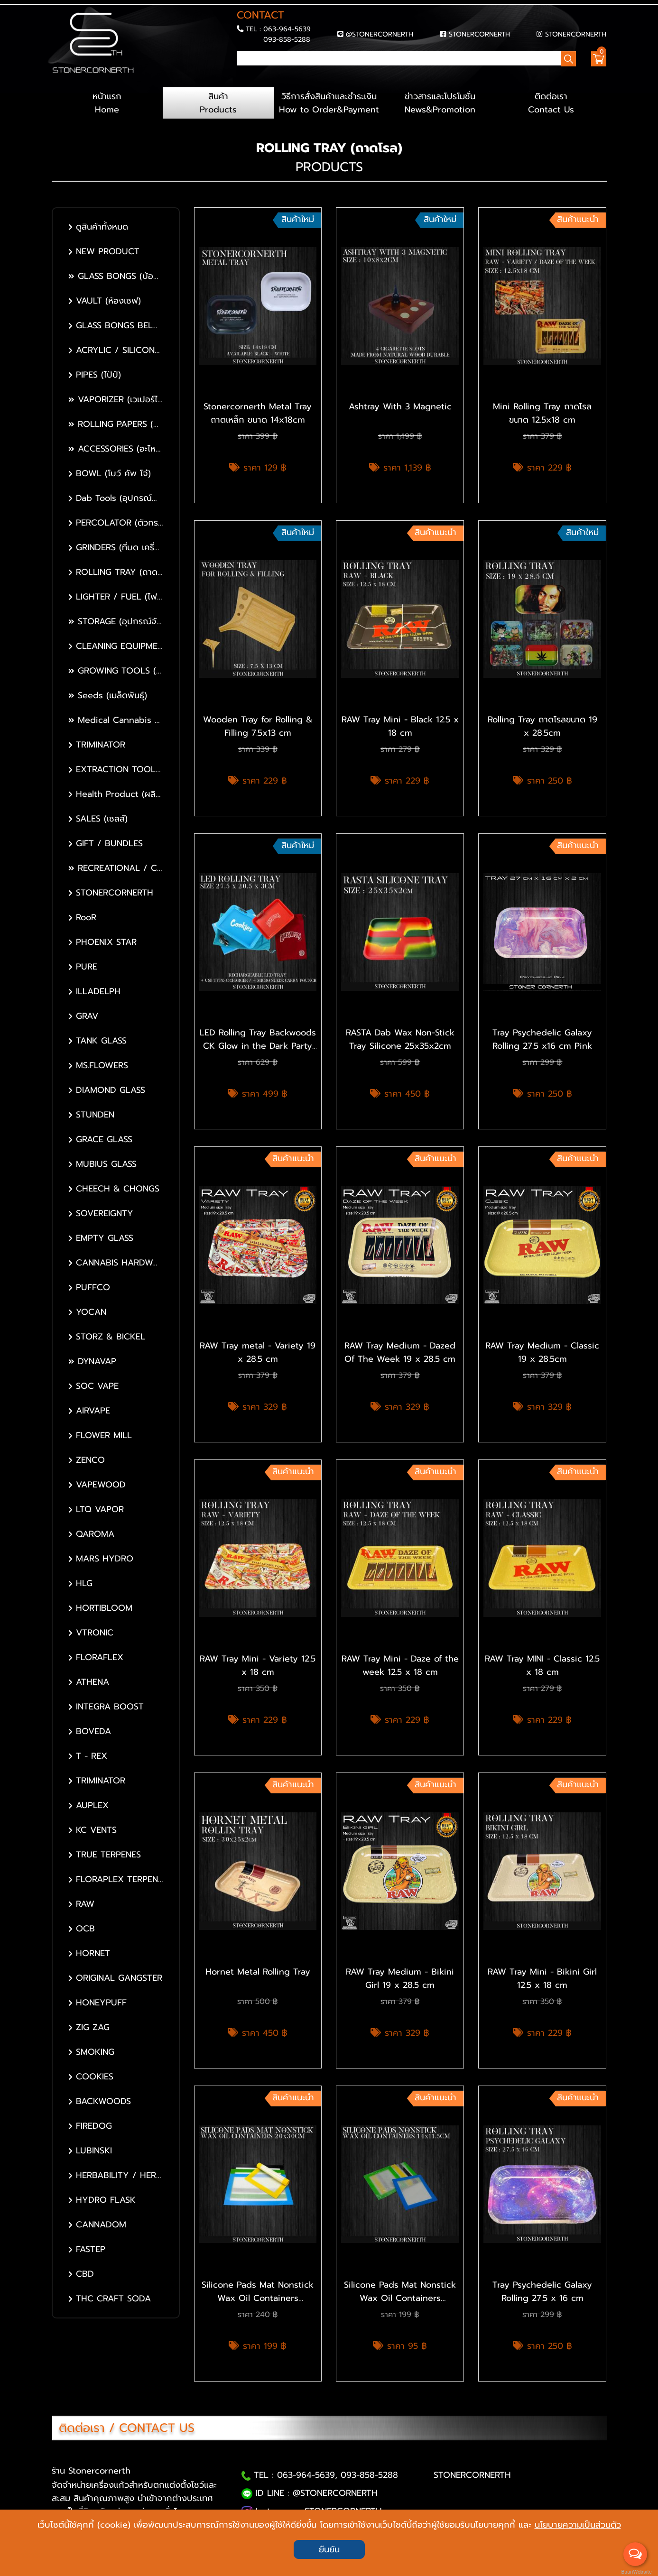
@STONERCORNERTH (379, 34)
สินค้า (218, 103)
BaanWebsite (635, 2572)
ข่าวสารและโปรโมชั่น (440, 103)
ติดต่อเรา (551, 103)
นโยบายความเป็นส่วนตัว (578, 2524)
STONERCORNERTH (479, 34)
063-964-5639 (287, 29)
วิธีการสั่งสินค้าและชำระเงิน (329, 103)
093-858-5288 (286, 39)
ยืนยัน (329, 2549)
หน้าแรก (107, 103)
